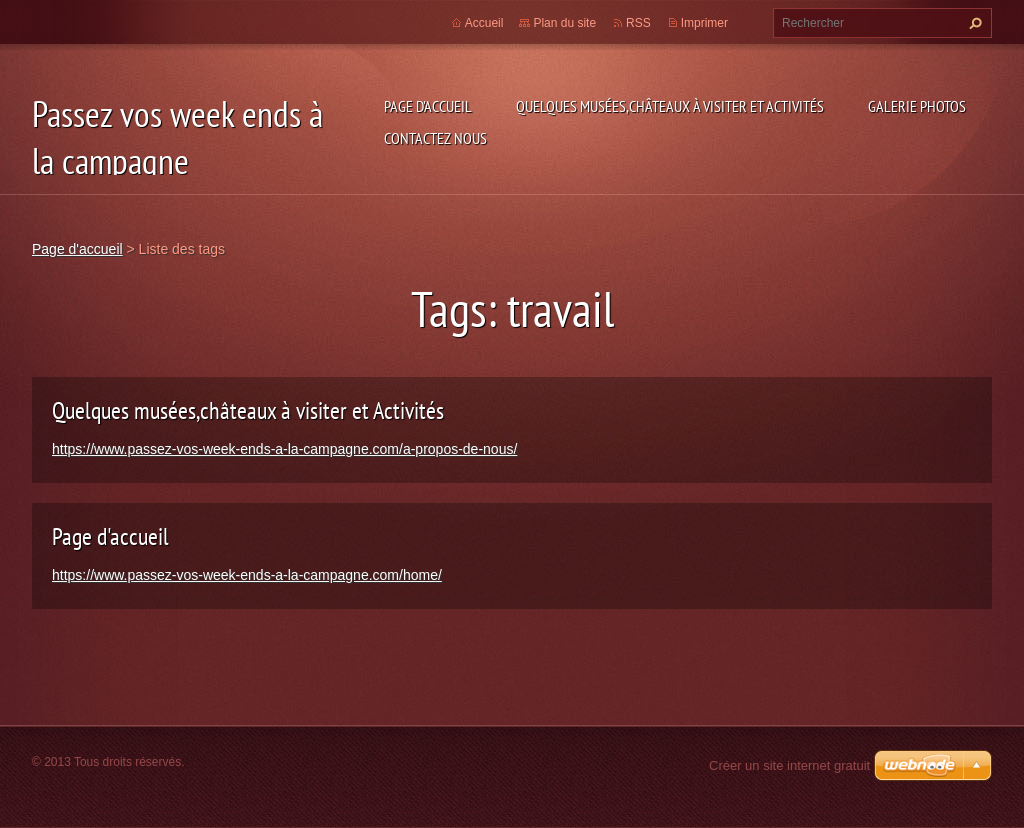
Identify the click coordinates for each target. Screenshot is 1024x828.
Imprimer (704, 23)
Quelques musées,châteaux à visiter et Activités (670, 106)
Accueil (484, 23)
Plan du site (564, 23)
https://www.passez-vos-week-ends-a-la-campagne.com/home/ (247, 575)
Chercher (973, 23)
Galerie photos (917, 106)
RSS (638, 23)
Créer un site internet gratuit (789, 765)
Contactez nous (435, 138)
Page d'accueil (428, 106)
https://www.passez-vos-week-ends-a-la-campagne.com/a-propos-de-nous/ (284, 449)
